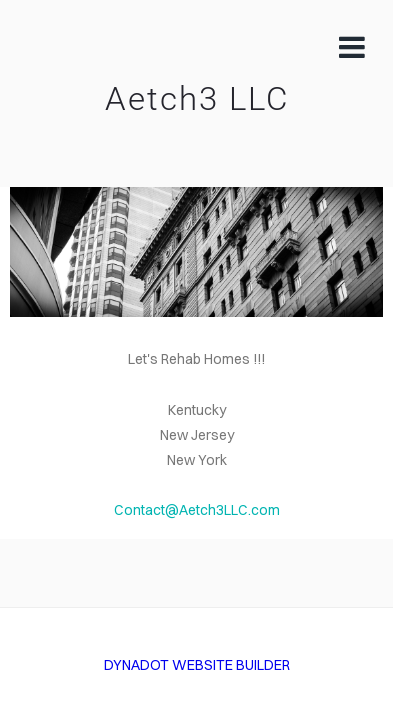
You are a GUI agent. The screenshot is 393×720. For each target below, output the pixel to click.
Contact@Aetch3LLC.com (197, 510)
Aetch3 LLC (197, 99)
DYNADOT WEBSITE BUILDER (197, 665)
